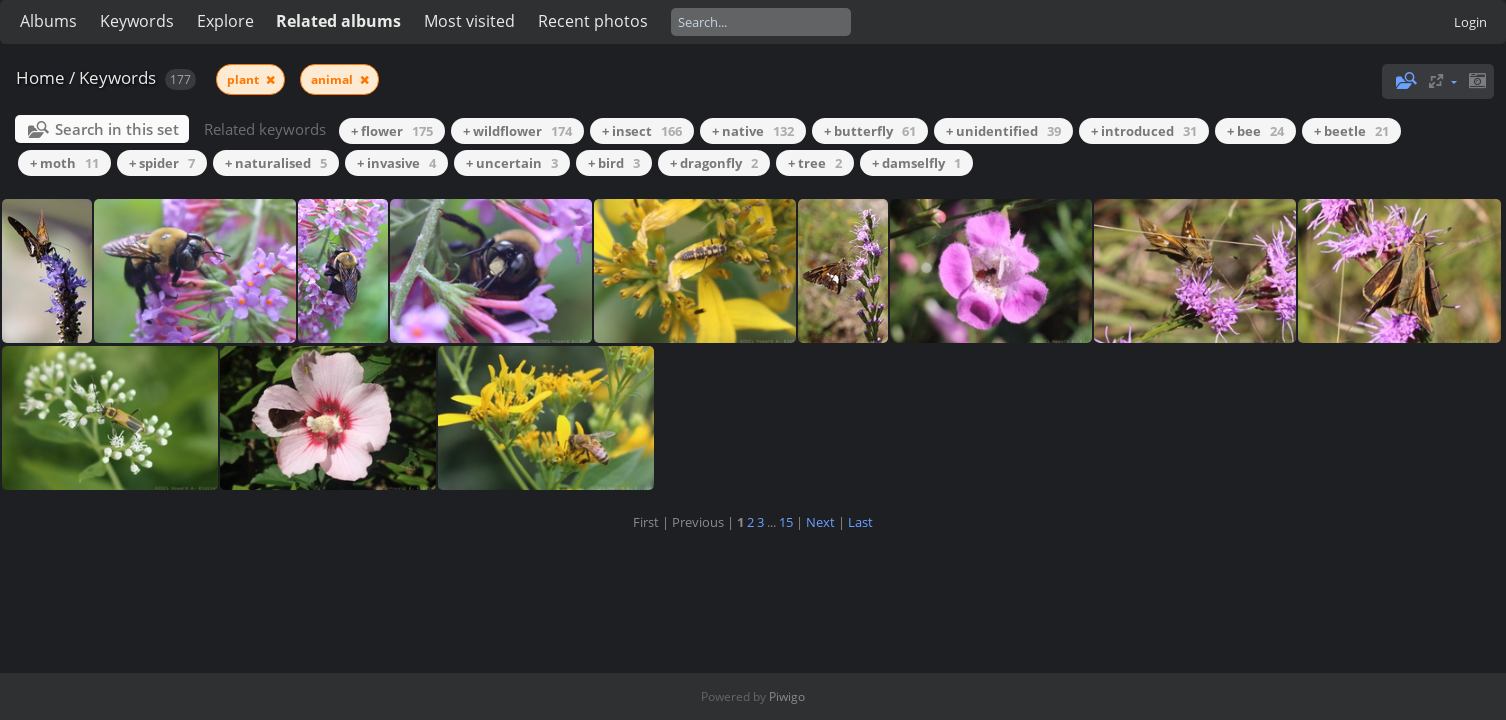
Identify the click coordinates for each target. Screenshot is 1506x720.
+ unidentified (1003, 131)
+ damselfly (916, 163)
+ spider (162, 163)
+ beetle (1351, 131)
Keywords (137, 21)
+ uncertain (512, 163)
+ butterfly (870, 131)
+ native (753, 131)
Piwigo (787, 696)
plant (244, 79)
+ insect (642, 131)
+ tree (815, 163)
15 (786, 522)
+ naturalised (276, 163)
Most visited (469, 21)
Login (1470, 22)
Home (40, 77)
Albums (48, 21)
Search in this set (117, 129)
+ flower (392, 131)
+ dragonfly (714, 163)
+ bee (1255, 131)
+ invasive (396, 163)
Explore (225, 21)
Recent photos (593, 21)
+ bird (614, 163)
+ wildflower (517, 131)
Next (820, 522)
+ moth (64, 163)
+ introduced (1144, 131)
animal (333, 79)
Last (860, 522)
